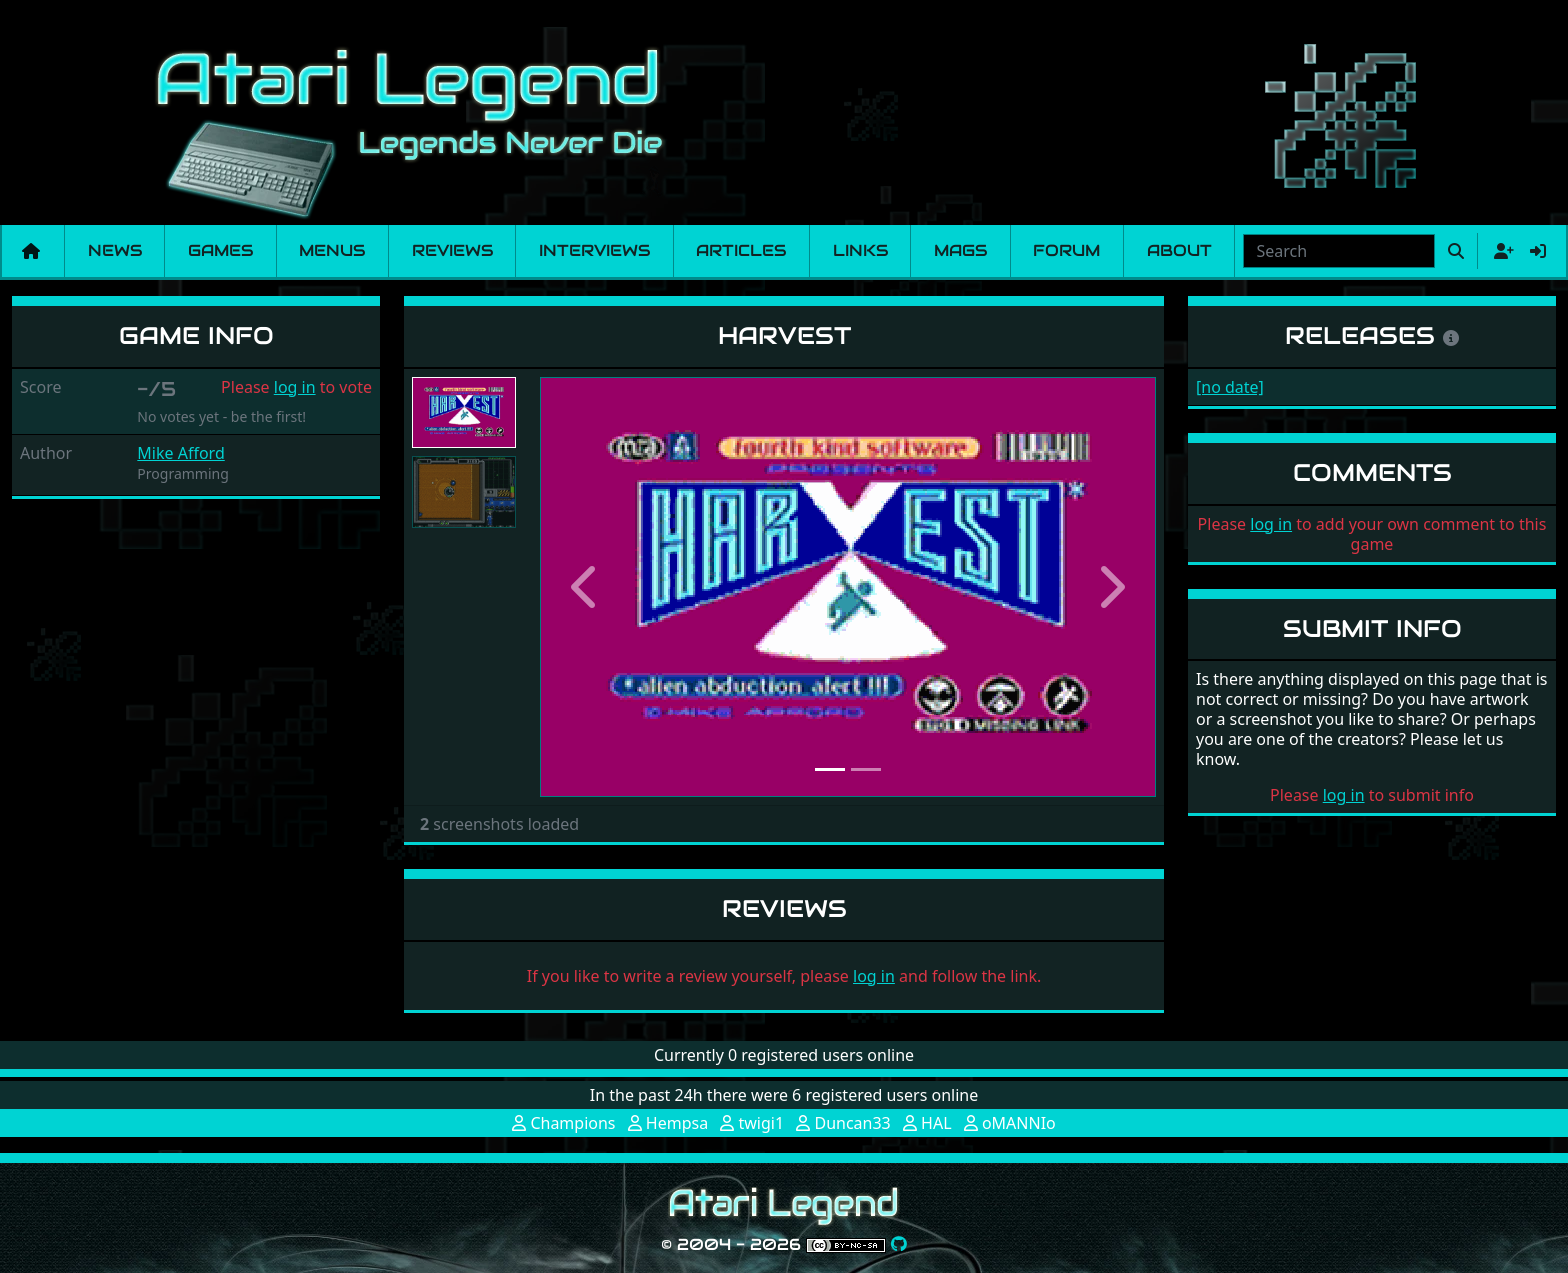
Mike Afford (180, 453)
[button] (586, 587)
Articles (741, 250)
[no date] (1230, 387)
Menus (332, 250)
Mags (960, 250)
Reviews (452, 250)
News (115, 250)
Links (860, 250)
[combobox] (1339, 251)
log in (295, 387)
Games (220, 250)
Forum (1066, 250)
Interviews (594, 250)
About (1179, 250)
